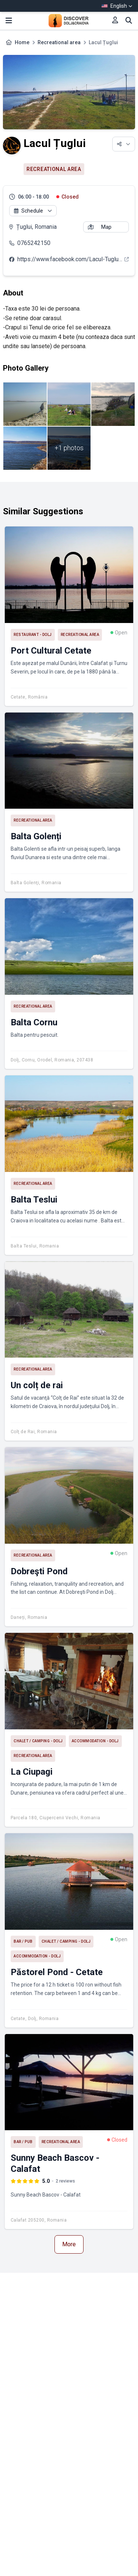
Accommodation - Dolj (95, 1741)
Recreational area (59, 42)
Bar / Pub (23, 1941)
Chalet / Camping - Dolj (38, 1741)
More (69, 2244)
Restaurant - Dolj (33, 635)
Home (22, 42)
